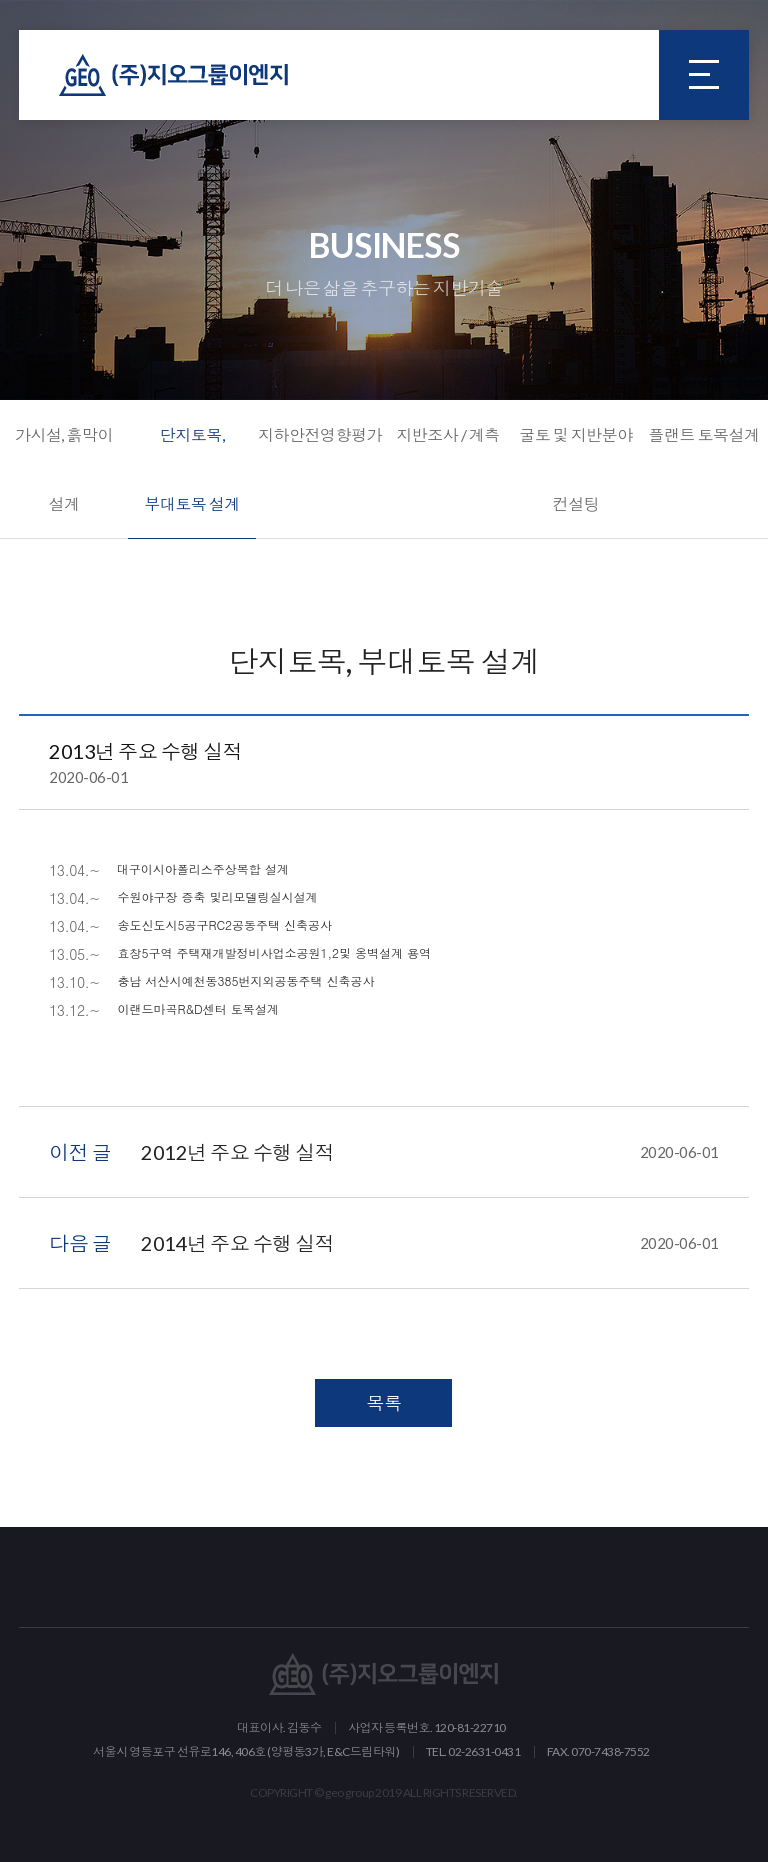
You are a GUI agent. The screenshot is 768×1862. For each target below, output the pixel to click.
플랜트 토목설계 (703, 434)
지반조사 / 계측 (448, 434)
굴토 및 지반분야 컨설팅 (576, 469)
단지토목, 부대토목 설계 (192, 469)
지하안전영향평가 (320, 434)
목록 (383, 1403)
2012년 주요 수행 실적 (430, 1152)
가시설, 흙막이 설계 (64, 469)
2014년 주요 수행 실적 (430, 1243)
